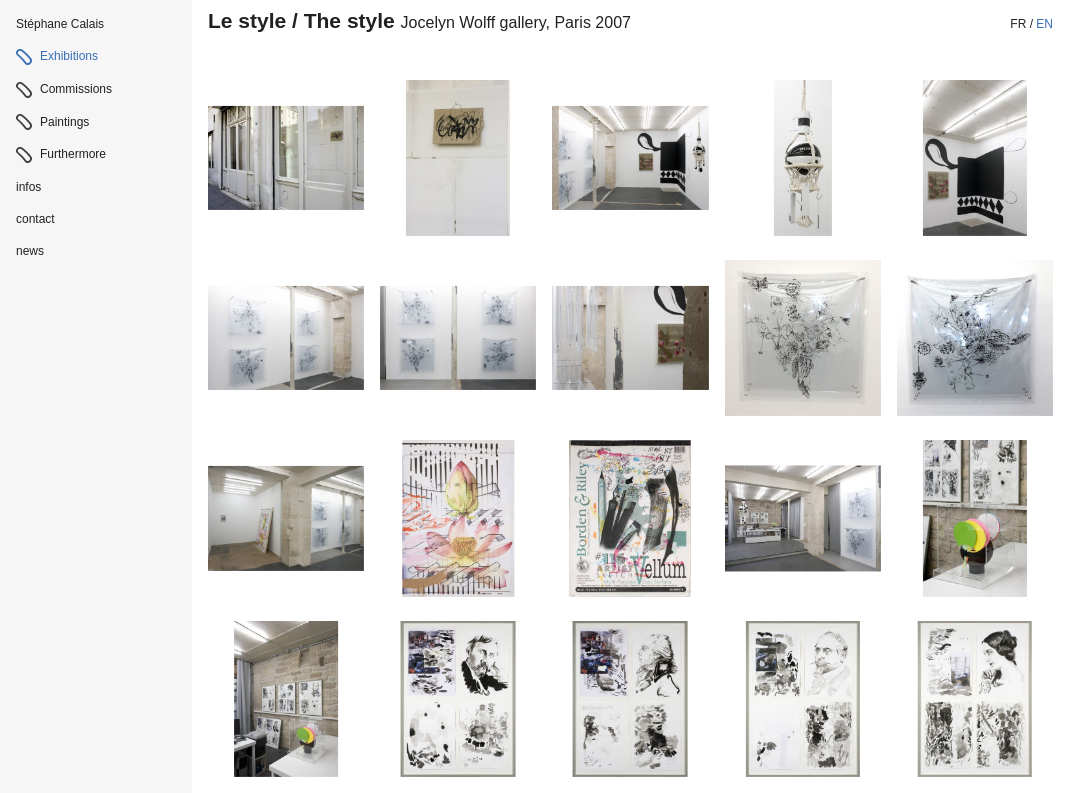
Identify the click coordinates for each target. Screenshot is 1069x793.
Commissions (76, 89)
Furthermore (73, 154)
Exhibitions (69, 56)
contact (35, 219)
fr (1018, 24)
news (30, 251)
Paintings (64, 122)
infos (28, 187)
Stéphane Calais (60, 24)
